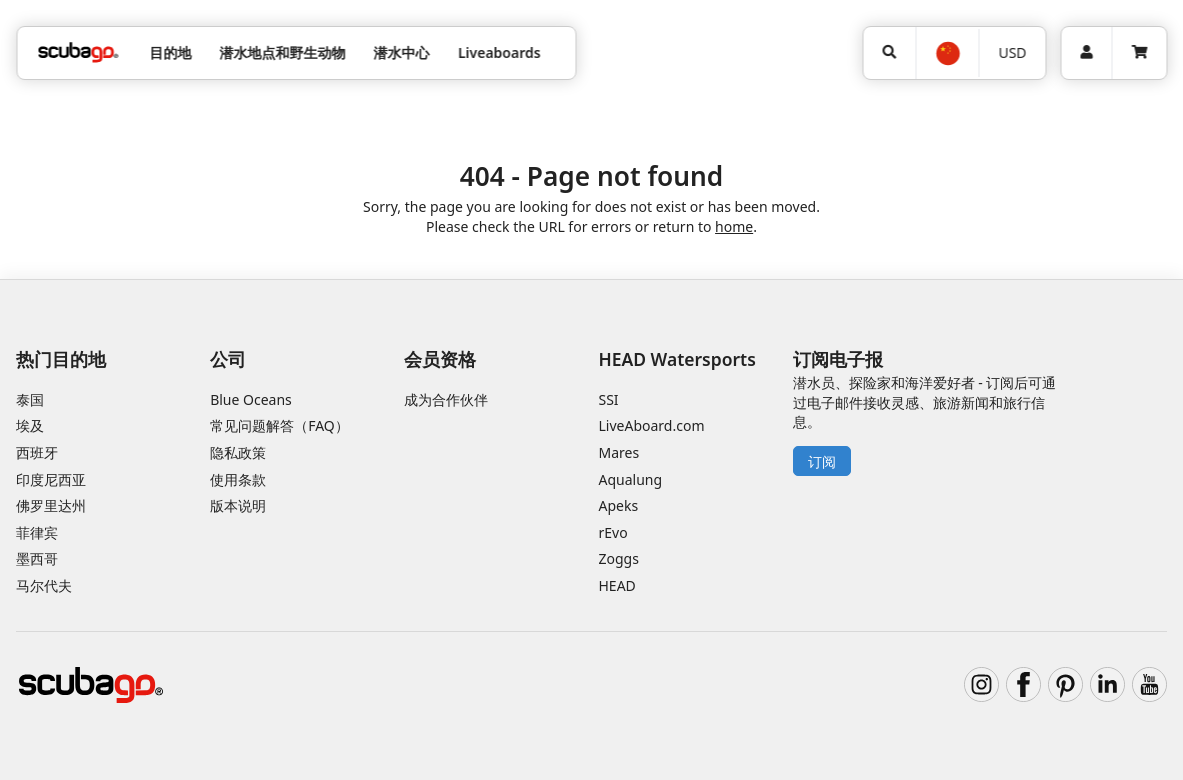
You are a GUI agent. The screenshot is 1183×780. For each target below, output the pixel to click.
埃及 (30, 425)
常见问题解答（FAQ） (279, 425)
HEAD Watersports (677, 359)
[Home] (78, 52)
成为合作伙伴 (446, 399)
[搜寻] (889, 53)
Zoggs (619, 558)
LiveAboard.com (652, 425)
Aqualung (631, 479)
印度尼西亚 (51, 479)
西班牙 (37, 452)
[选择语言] (946, 53)
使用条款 (238, 479)
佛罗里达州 (51, 505)
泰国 (30, 399)
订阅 (822, 461)
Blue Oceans (251, 399)
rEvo (613, 532)
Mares (619, 452)
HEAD (617, 585)
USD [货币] (1012, 52)
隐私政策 (238, 452)
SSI (609, 399)
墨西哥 (37, 558)
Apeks (619, 505)
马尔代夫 (44, 585)
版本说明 (238, 505)
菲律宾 (37, 532)
